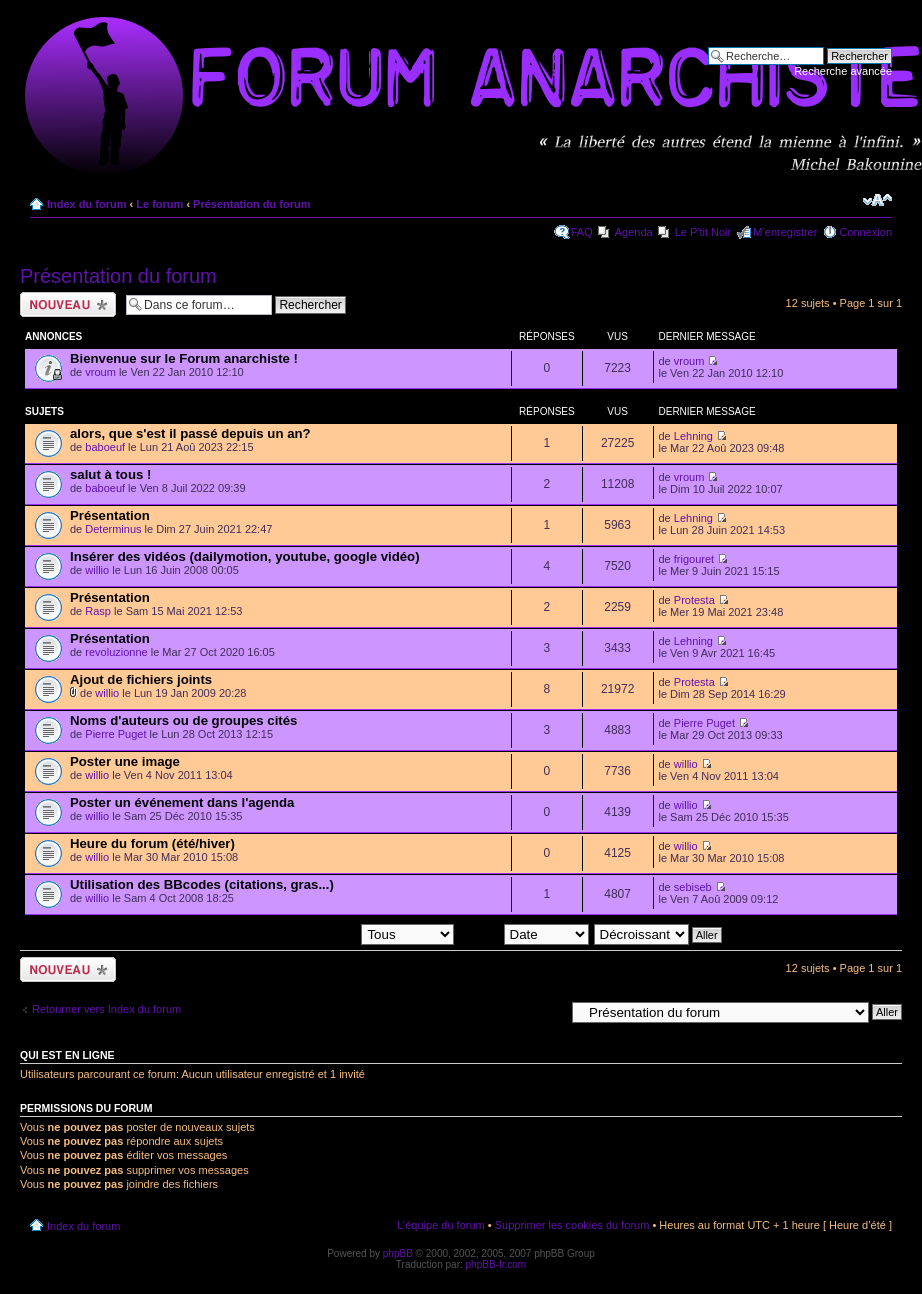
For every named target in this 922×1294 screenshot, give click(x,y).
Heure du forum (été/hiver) (152, 843)
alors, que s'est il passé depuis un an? (190, 433)
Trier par (523, 934)
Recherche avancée (843, 71)
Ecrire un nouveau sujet (68, 304)
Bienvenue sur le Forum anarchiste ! (184, 358)
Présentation (110, 515)
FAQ (582, 232)
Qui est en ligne (67, 1055)
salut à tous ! (110, 474)
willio (97, 570)
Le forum (159, 204)
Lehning (693, 436)
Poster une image (125, 761)
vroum (100, 372)
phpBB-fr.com (496, 1264)
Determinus (113, 529)
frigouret (694, 559)
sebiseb (693, 887)
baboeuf (105, 447)
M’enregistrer (785, 232)
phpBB (398, 1253)
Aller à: (547, 1011)
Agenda (634, 232)
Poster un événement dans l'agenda (182, 802)
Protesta (694, 600)
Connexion (865, 232)
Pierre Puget (115, 734)
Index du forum (86, 204)
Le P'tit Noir (703, 232)
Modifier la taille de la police (877, 200)
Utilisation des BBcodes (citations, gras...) (202, 884)
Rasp (98, 611)
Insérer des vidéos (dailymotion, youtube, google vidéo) (245, 556)
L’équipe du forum (440, 1225)
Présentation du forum (251, 204)
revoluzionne (116, 652)
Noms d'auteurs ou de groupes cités (183, 720)
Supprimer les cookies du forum (572, 1225)
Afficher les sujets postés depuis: (326, 934)
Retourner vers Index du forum (106, 1009)
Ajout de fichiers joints (141, 679)
